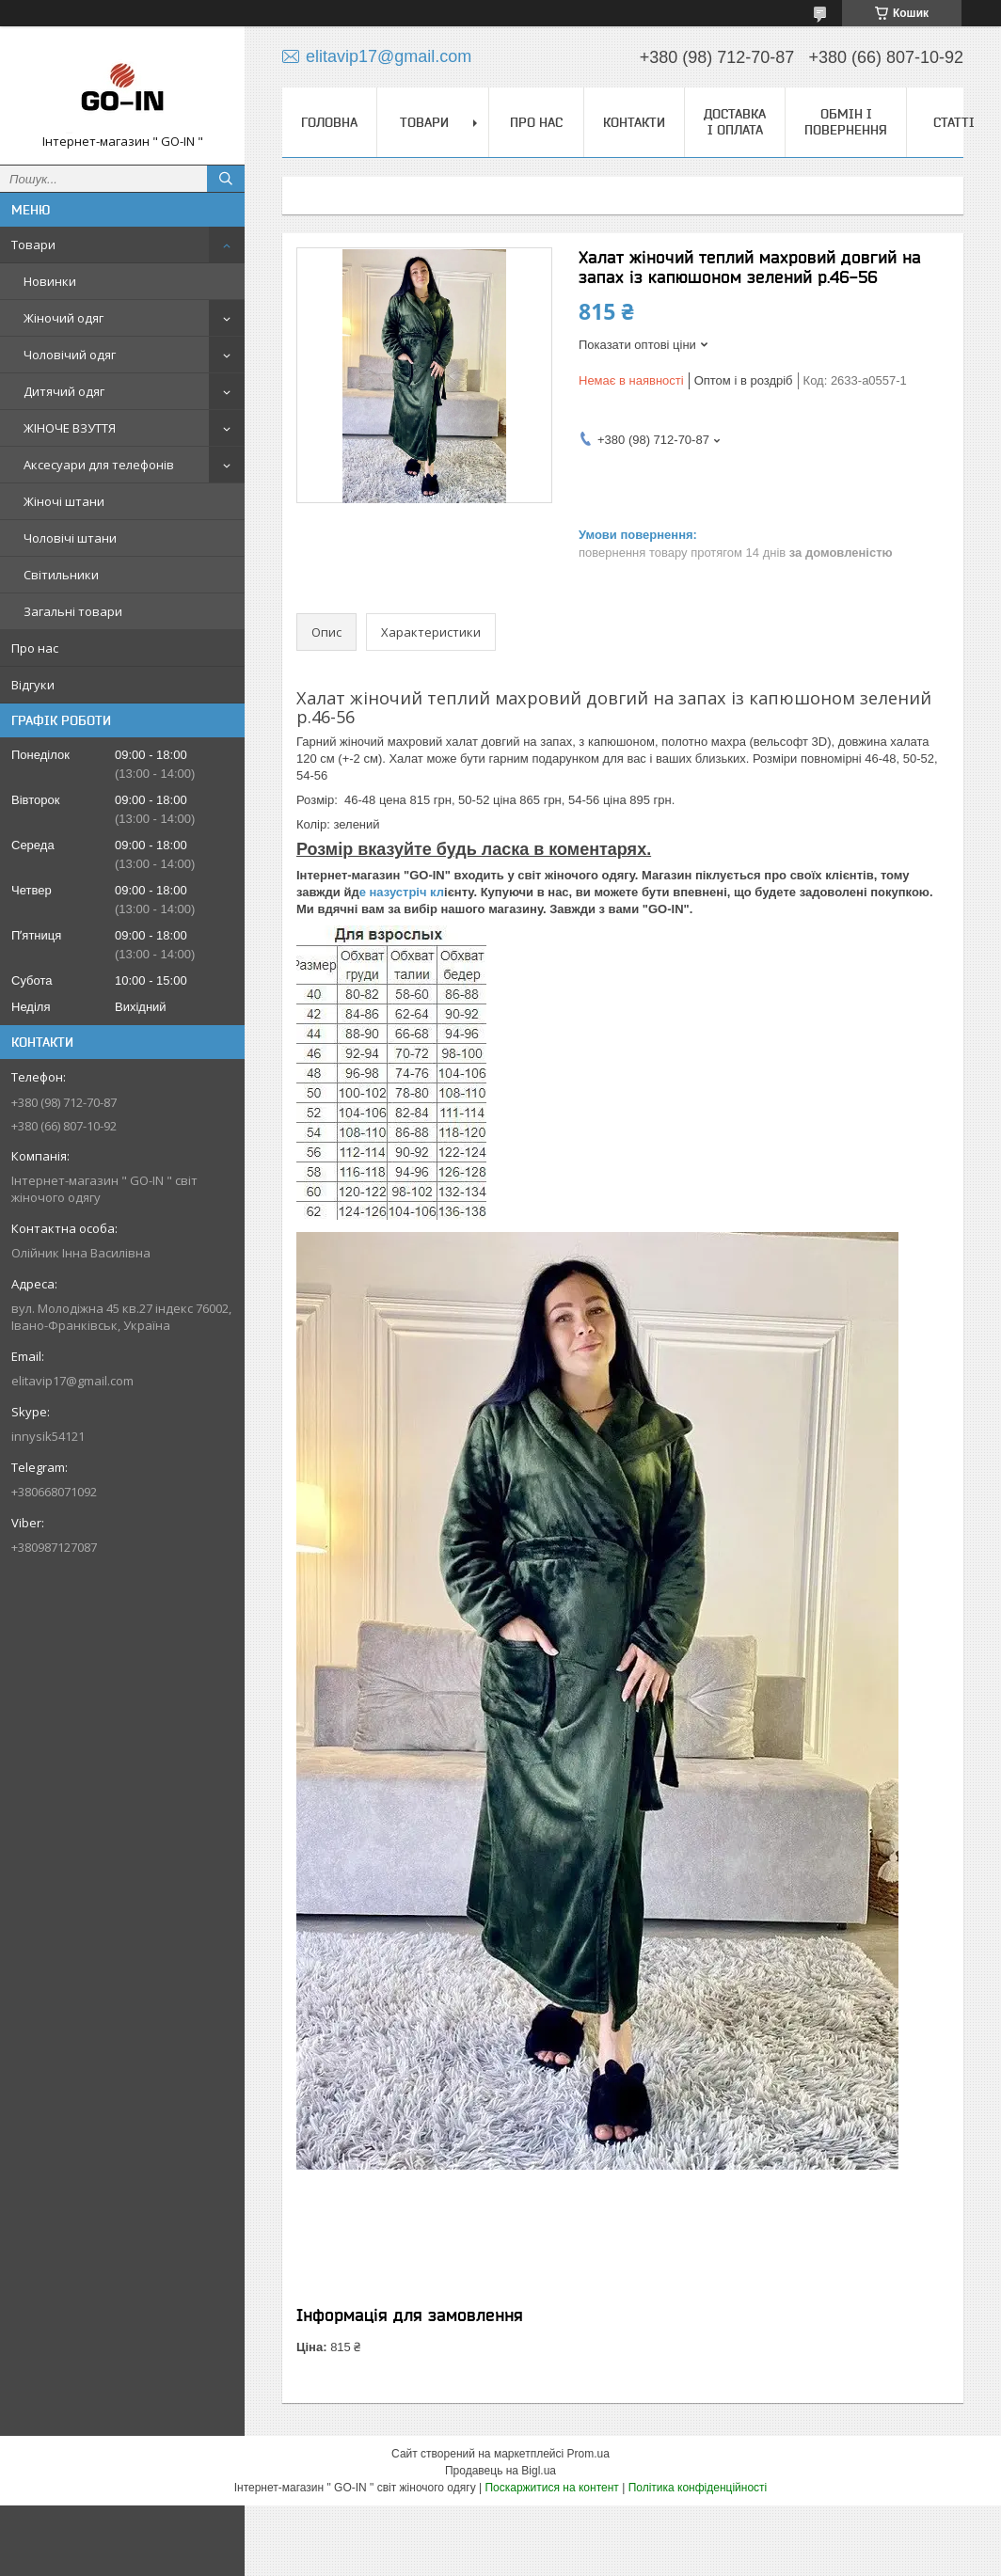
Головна (329, 122)
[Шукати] (226, 179)
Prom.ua (588, 2453)
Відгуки (33, 684)
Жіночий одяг (63, 317)
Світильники (61, 574)
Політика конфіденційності (698, 2487)
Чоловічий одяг (70, 354)
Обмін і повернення (845, 121)
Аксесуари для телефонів (99, 464)
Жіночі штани (64, 501)
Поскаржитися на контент (551, 2487)
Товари (33, 244)
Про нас (34, 648)
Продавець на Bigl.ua (500, 2470)
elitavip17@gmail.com (72, 1380)
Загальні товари (73, 611)
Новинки (50, 281)
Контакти (634, 122)
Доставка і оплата (735, 121)
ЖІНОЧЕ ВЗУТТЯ (70, 427)
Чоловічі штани (70, 537)
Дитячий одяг (64, 391)
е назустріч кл (401, 892)
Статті (954, 122)
